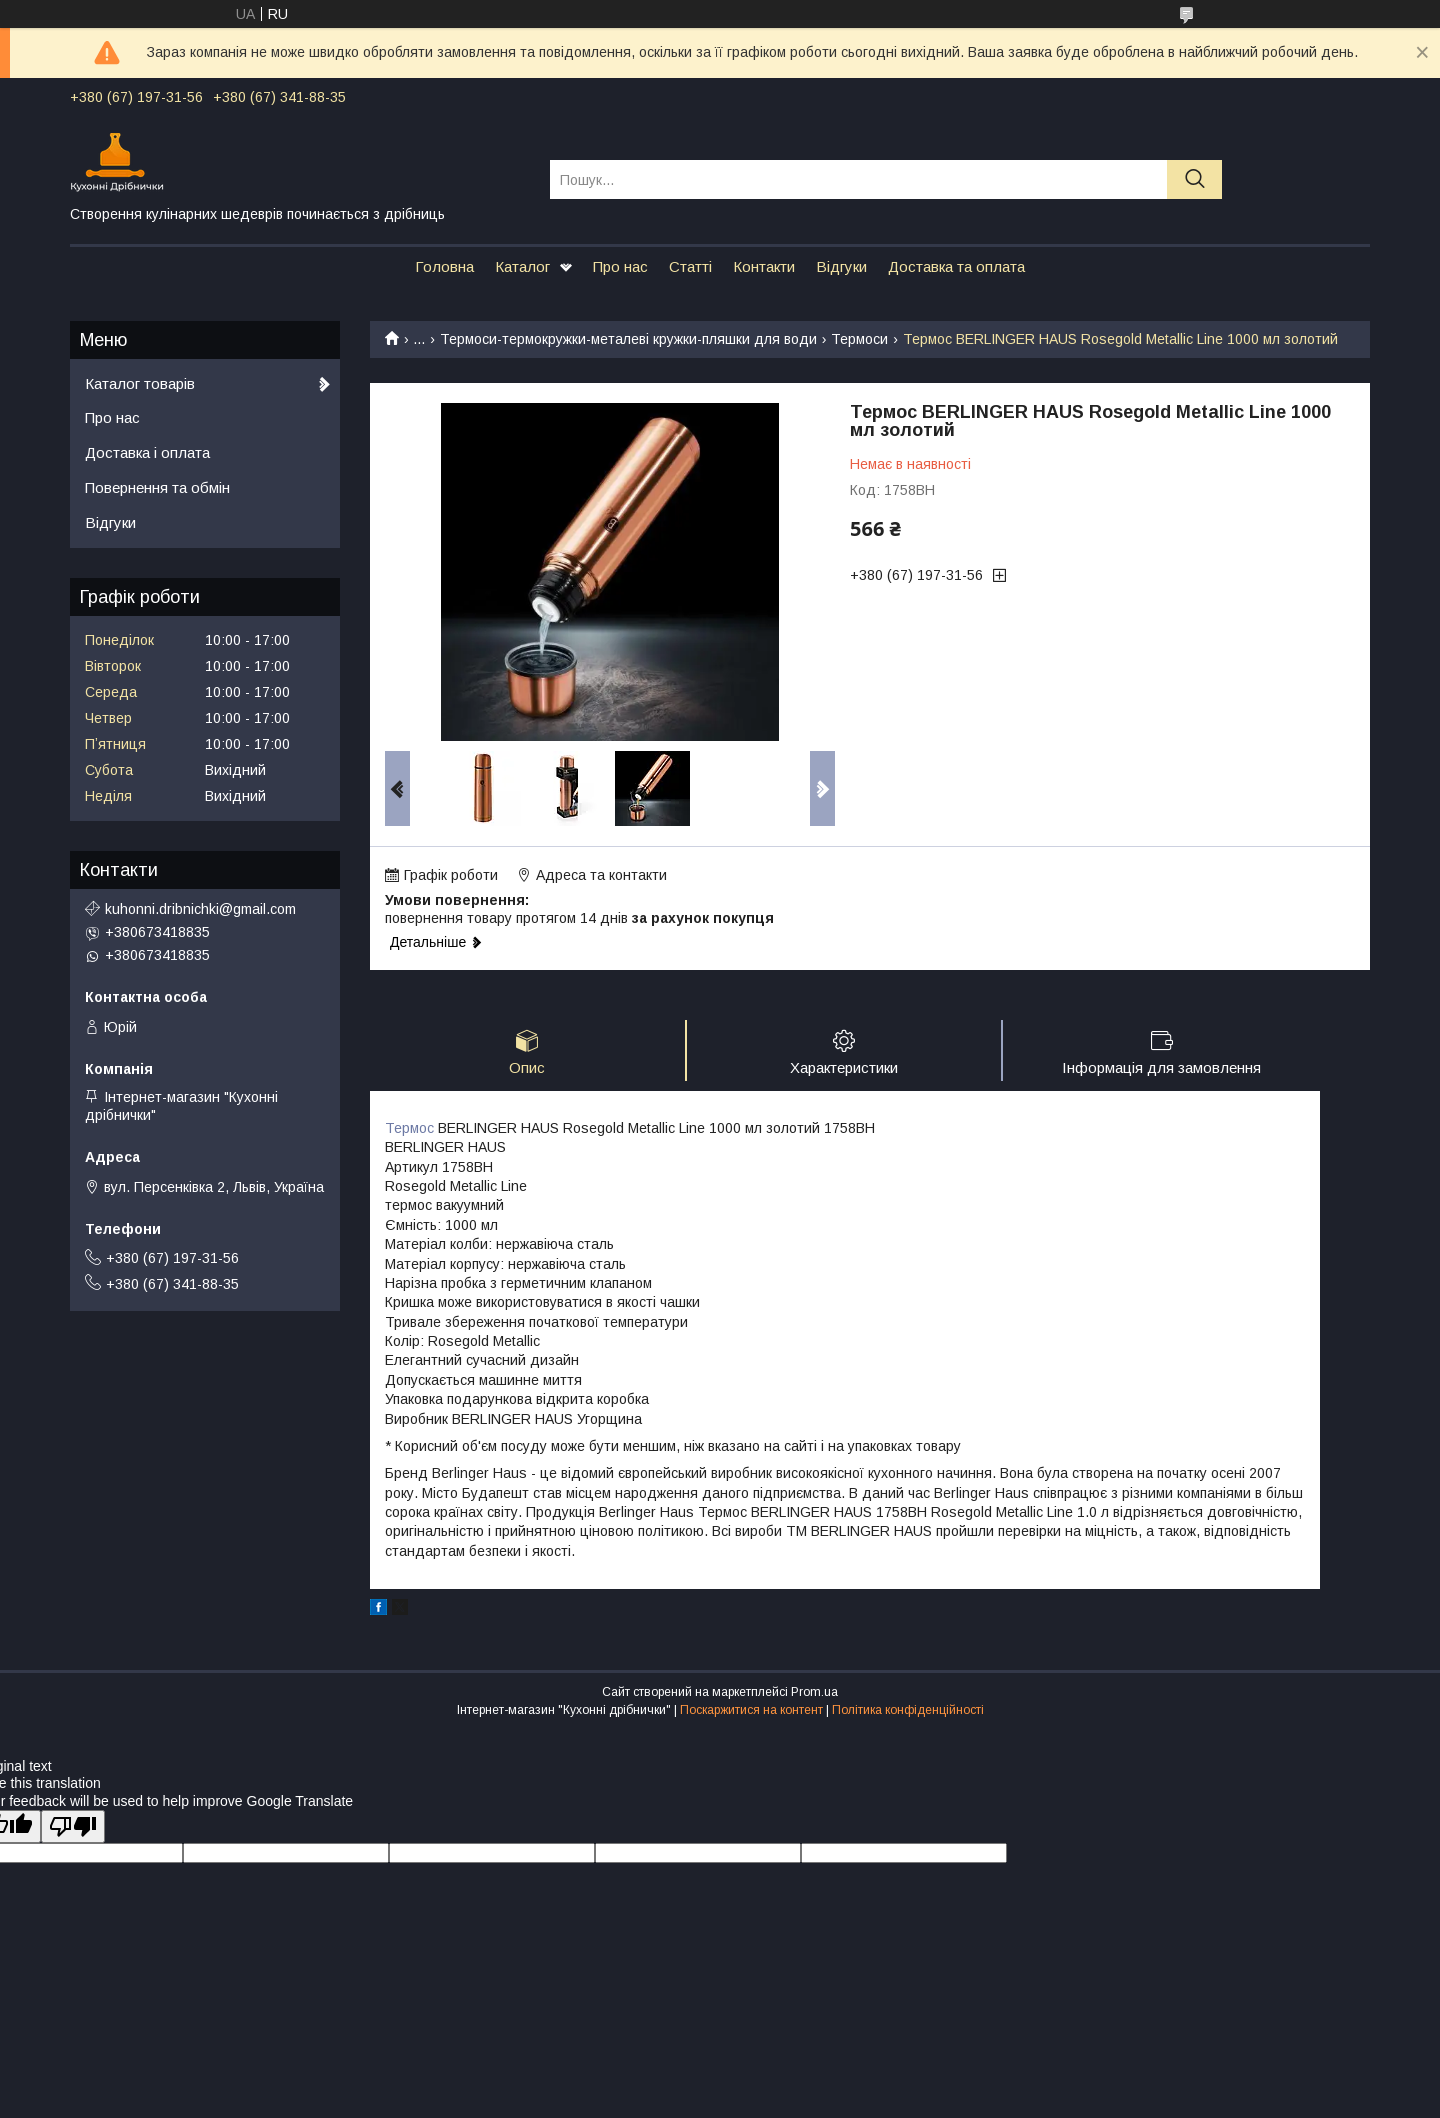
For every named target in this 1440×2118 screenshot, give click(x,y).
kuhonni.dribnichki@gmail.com (200, 909)
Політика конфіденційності (908, 1710)
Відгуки (841, 266)
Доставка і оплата (147, 452)
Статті (690, 266)
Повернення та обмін (157, 487)
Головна (444, 266)
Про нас (620, 266)
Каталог (522, 266)
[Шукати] (1194, 179)
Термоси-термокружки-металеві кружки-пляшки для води (628, 339)
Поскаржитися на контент (751, 1710)
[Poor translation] (73, 1826)
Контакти (764, 266)
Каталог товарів (140, 383)
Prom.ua (814, 1692)
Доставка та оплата (956, 266)
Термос (409, 1128)
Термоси (859, 339)
